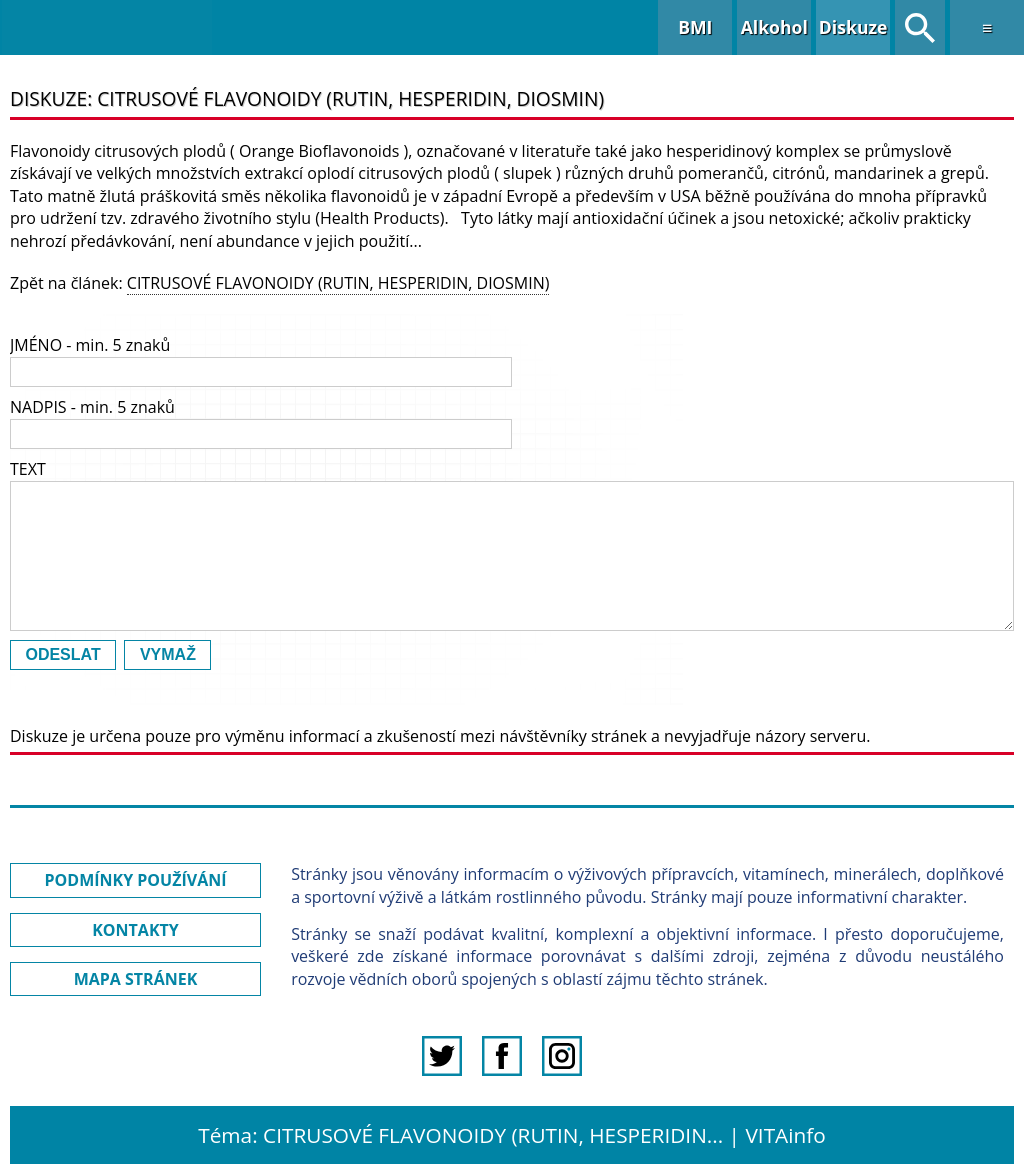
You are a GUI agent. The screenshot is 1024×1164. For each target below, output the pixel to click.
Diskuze (853, 27)
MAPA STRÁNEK (136, 979)
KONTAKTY (135, 930)
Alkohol (774, 27)
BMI (695, 27)
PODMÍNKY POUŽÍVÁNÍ (136, 880)
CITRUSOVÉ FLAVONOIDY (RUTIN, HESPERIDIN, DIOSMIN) (338, 283)
